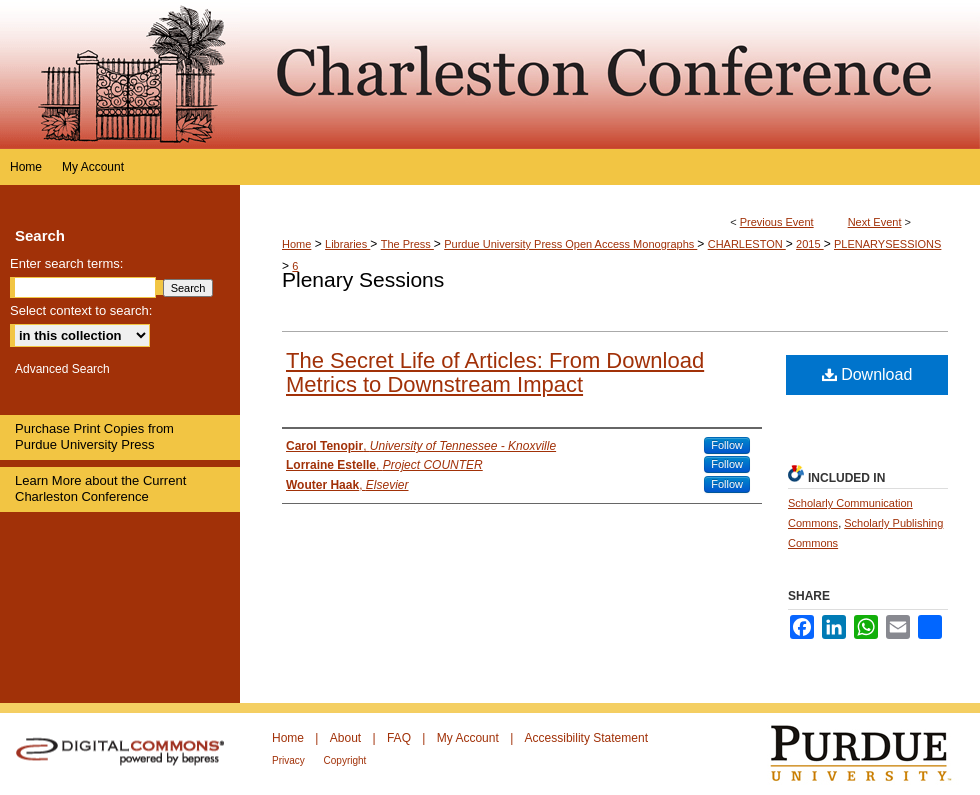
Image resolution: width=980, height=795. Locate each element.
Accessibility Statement (586, 738)
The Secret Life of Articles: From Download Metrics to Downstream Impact (495, 372)
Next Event (875, 222)
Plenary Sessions (363, 279)
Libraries (347, 244)
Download (867, 374)
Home (296, 244)
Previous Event (777, 222)
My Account (469, 738)
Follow (727, 445)
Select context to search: (81, 310)
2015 (810, 244)
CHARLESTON (747, 244)
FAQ (400, 738)
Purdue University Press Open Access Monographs (570, 244)
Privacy (290, 760)
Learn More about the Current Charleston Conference (100, 488)
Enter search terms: (66, 263)
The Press (407, 244)
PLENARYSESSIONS (887, 244)
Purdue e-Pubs (610, 74)
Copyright (345, 760)
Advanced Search (62, 369)
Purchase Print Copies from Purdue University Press (94, 436)
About (347, 738)
